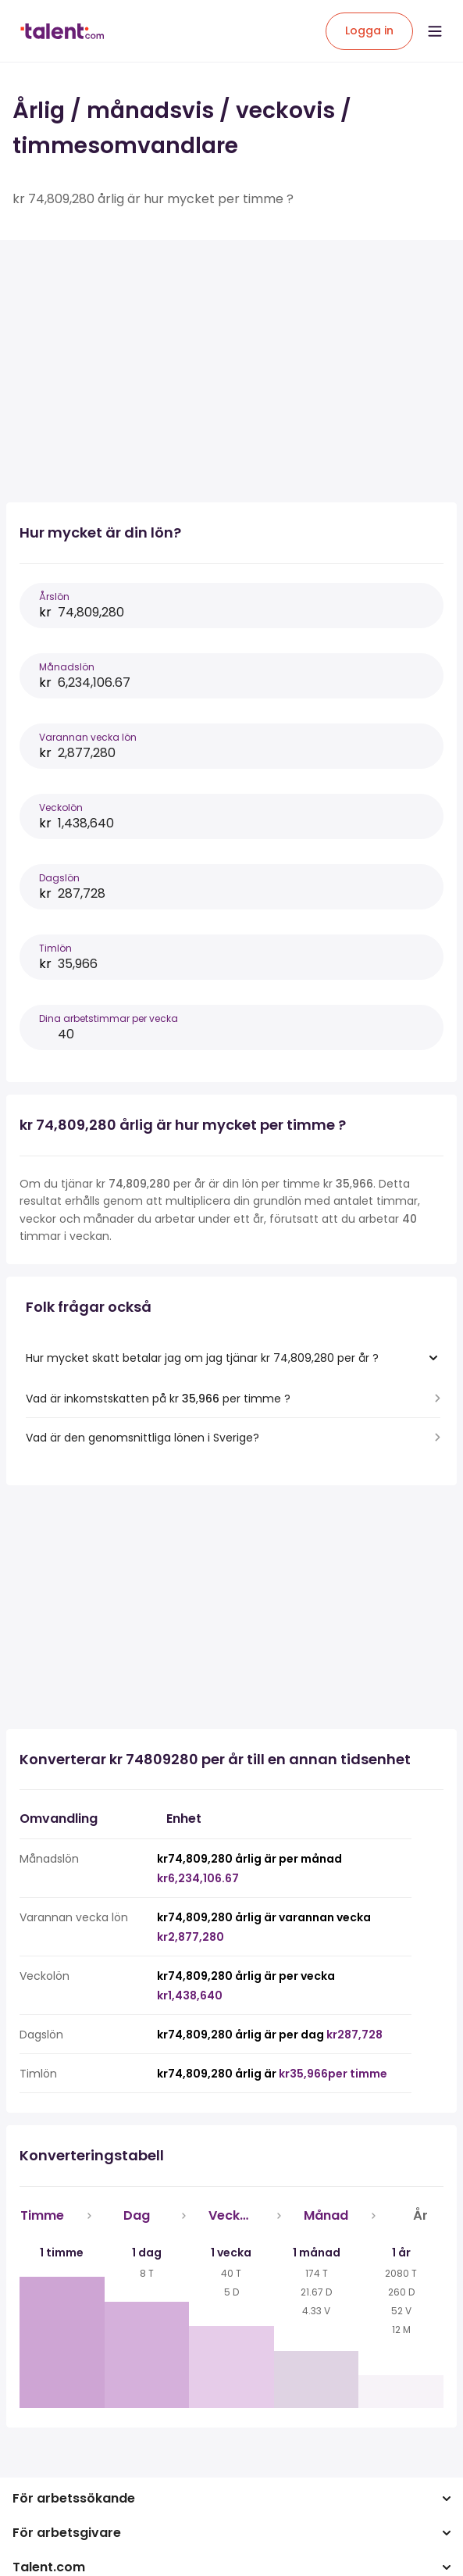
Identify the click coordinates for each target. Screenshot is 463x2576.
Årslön (54, 596)
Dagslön (59, 877)
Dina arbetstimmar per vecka (108, 1018)
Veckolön (61, 807)
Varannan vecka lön (88, 737)
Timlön (55, 948)
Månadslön (66, 666)
